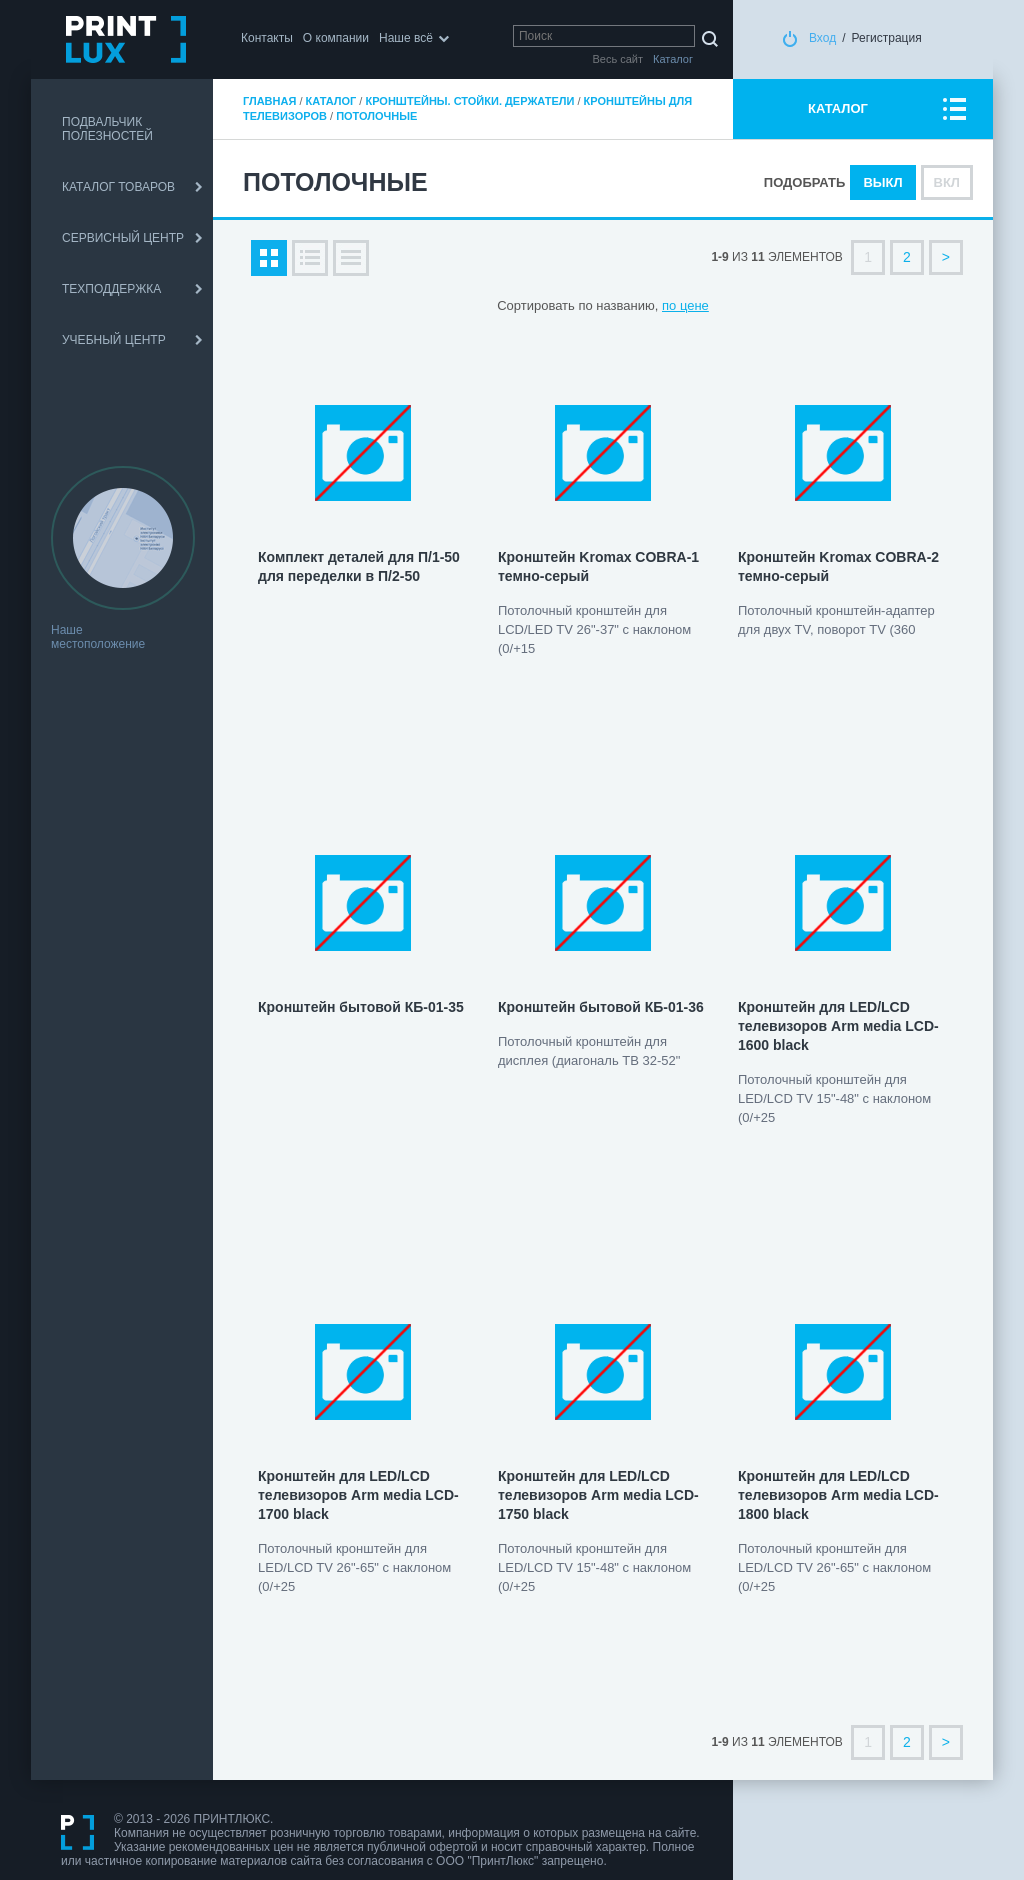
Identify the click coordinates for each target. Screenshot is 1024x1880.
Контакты (267, 38)
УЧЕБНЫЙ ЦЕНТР (114, 340)
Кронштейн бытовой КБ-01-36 (601, 1007)
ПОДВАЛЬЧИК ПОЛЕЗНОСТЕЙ (107, 129)
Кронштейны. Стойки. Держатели (469, 101)
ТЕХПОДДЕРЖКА (111, 289)
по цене (685, 305)
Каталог (331, 101)
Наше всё (406, 38)
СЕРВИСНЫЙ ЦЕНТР (123, 238)
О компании (336, 38)
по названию (616, 305)
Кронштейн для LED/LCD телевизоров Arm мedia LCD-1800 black (838, 1495)
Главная (269, 101)
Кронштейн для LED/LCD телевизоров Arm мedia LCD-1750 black (598, 1495)
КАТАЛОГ (838, 108)
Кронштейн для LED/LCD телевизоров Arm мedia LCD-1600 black (838, 1026)
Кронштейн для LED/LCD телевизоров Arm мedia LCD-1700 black (358, 1495)
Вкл (947, 182)
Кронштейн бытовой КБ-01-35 (361, 1007)
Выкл (882, 182)
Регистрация (887, 38)
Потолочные (376, 116)
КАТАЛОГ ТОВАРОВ (118, 187)
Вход (822, 38)
